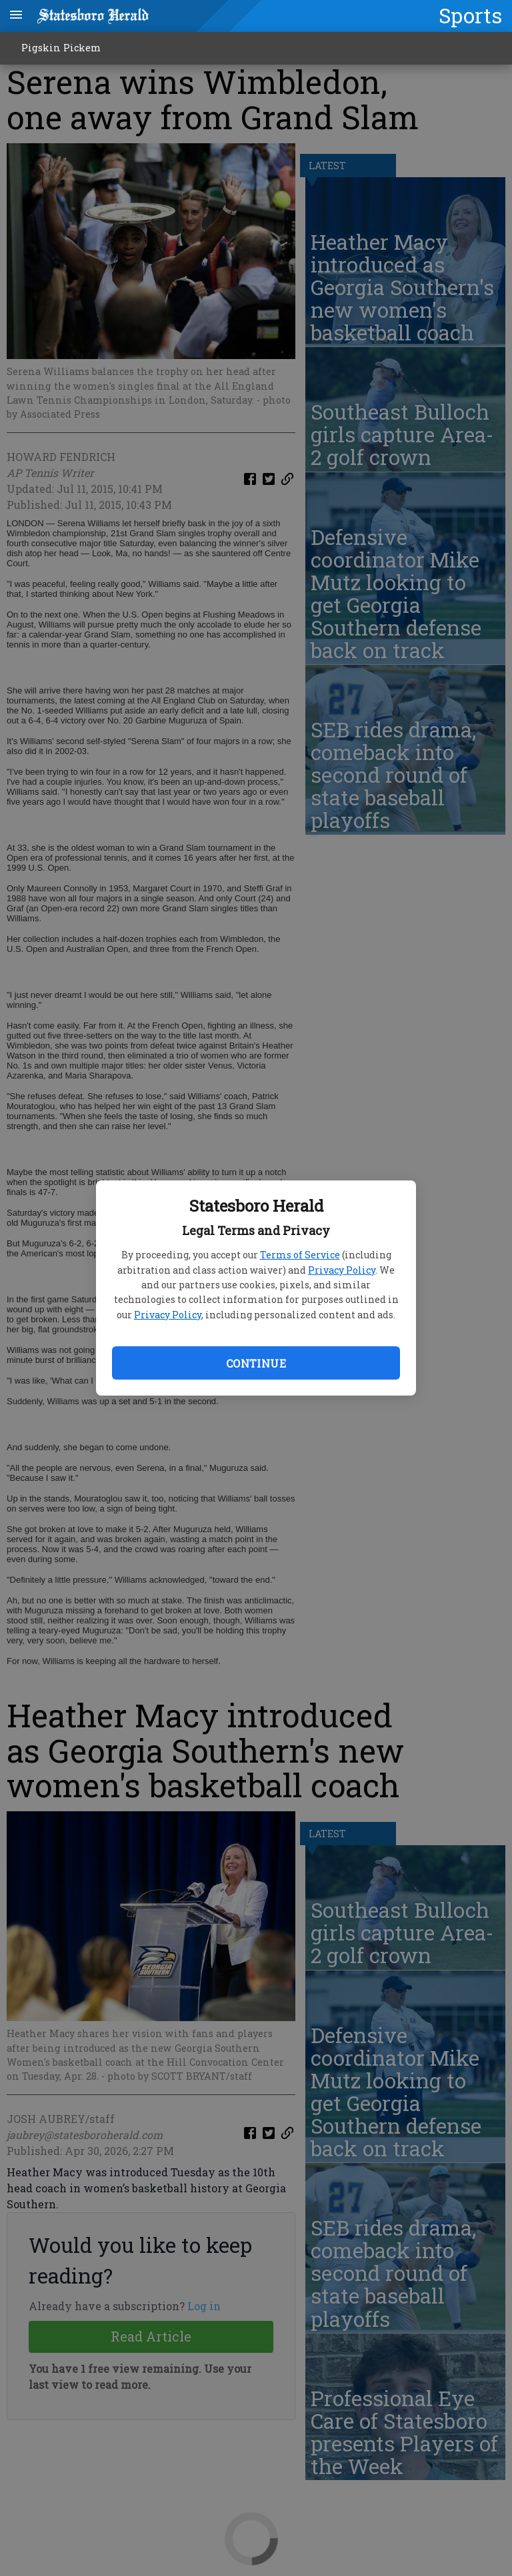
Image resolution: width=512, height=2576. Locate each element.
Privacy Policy (341, 1270)
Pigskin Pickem (61, 47)
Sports (470, 15)
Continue (256, 1363)
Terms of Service (300, 1254)
